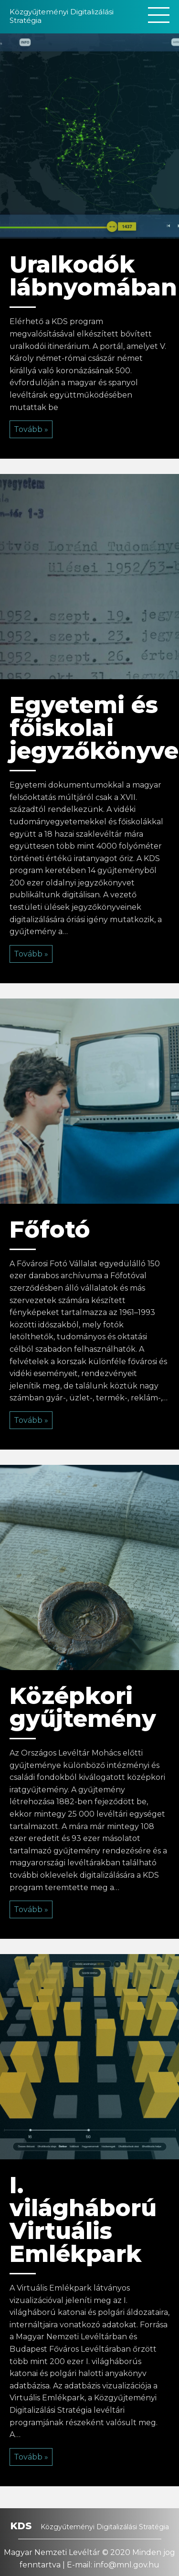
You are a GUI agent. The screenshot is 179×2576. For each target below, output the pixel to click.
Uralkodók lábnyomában (93, 276)
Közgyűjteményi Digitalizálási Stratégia (62, 16)
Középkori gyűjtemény (83, 1707)
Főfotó (50, 1229)
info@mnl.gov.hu (126, 2564)
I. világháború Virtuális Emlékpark (83, 2219)
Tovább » (31, 429)
